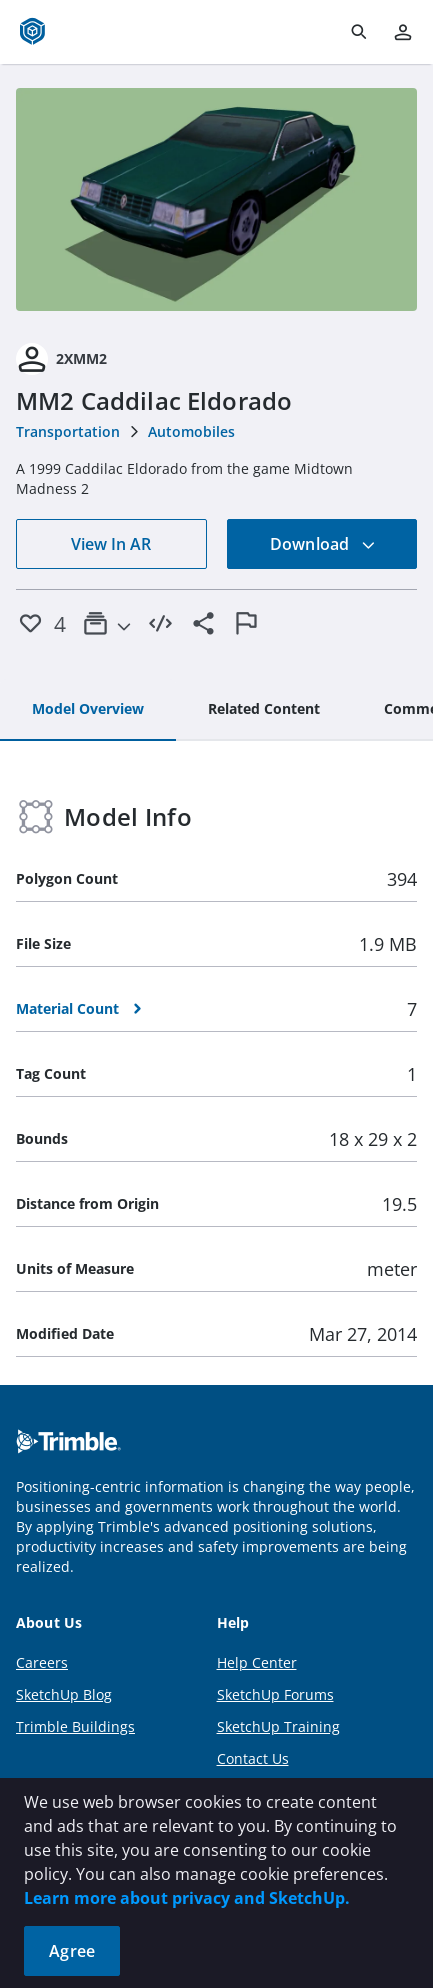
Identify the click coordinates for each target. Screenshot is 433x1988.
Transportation (68, 431)
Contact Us (253, 1758)
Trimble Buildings (75, 1726)
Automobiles (191, 431)
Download (323, 544)
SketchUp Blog (64, 1694)
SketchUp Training (278, 1726)
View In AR (111, 544)
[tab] (88, 710)
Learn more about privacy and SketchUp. (187, 1898)
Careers (42, 1662)
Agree (72, 1951)
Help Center (257, 1662)
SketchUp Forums (275, 1694)
